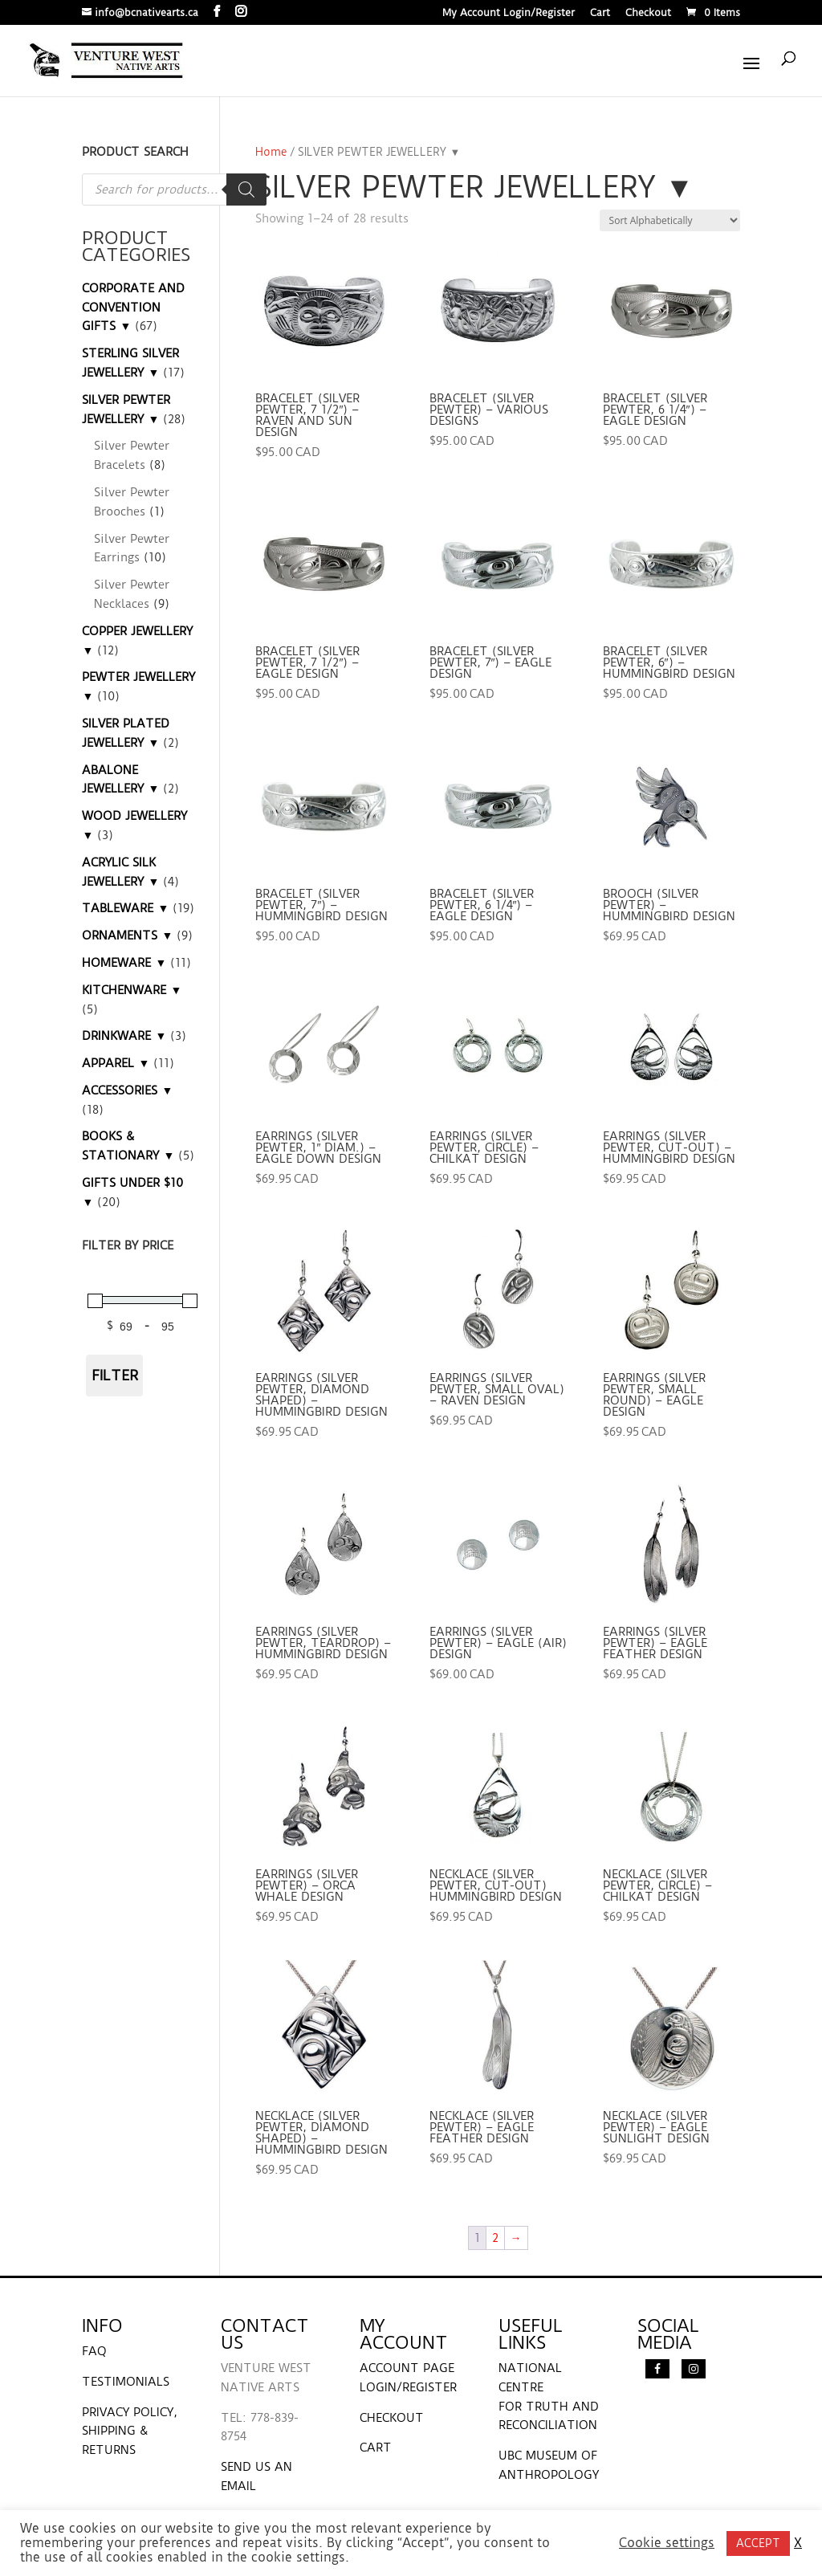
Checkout (648, 13)
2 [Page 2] (495, 2238)
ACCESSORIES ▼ (127, 1090)
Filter (115, 1375)
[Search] (246, 189)
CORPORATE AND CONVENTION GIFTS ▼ (133, 307)
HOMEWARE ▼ (124, 963)
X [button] (798, 2543)
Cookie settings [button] (666, 2543)
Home (271, 151)
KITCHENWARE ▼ (131, 990)
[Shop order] (670, 220)
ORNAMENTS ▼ (127, 935)
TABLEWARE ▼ (125, 908)
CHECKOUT (392, 2418)
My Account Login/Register (508, 13)
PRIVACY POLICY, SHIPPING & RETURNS (129, 2431)
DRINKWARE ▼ (124, 1036)
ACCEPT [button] (758, 2543)
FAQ (94, 2351)
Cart (600, 13)
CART (376, 2447)
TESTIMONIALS (125, 2381)
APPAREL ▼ (115, 1063)
